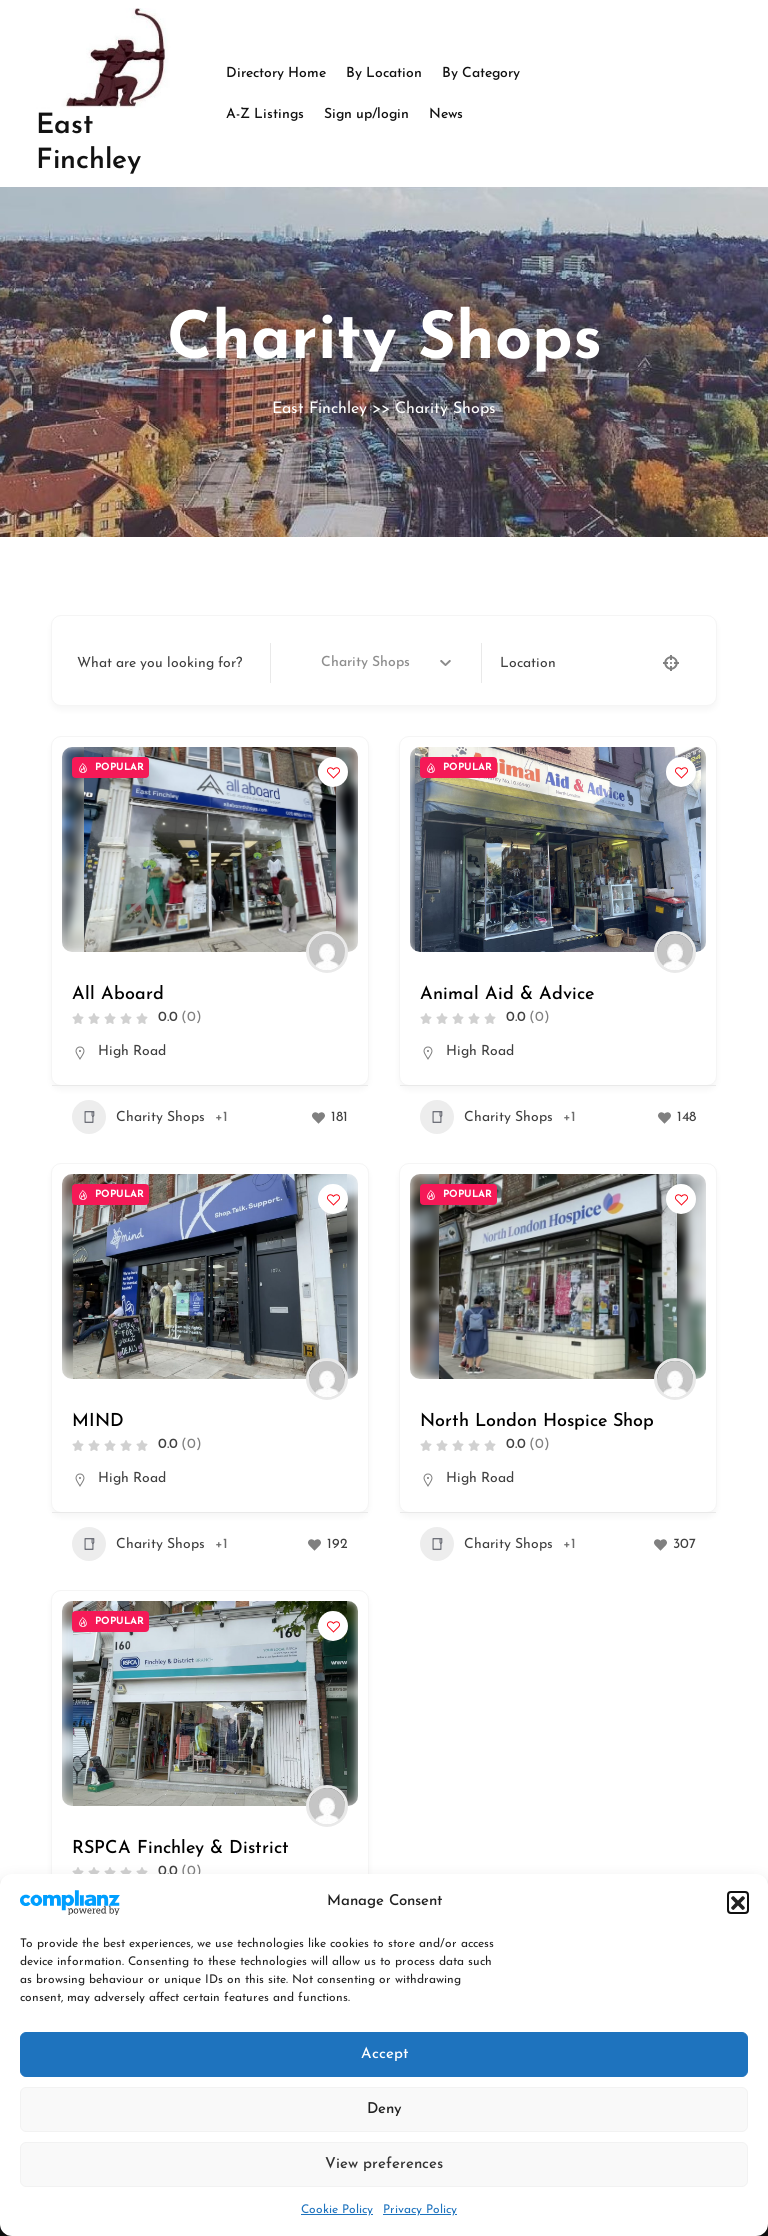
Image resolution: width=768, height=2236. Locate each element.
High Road (132, 1051)
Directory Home (276, 73)
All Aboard (118, 994)
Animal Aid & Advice (507, 994)
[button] (738, 1902)
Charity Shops (138, 1117)
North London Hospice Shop (537, 1421)
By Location (384, 73)
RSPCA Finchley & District (180, 1848)
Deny (384, 2109)
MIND (98, 1421)
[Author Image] (327, 952)
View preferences (384, 2164)
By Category (481, 73)
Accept (384, 2054)
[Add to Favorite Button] (333, 772)
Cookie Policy (337, 2210)
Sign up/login (366, 114)
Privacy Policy (420, 2210)
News (446, 114)
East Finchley (319, 409)
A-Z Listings (265, 114)
